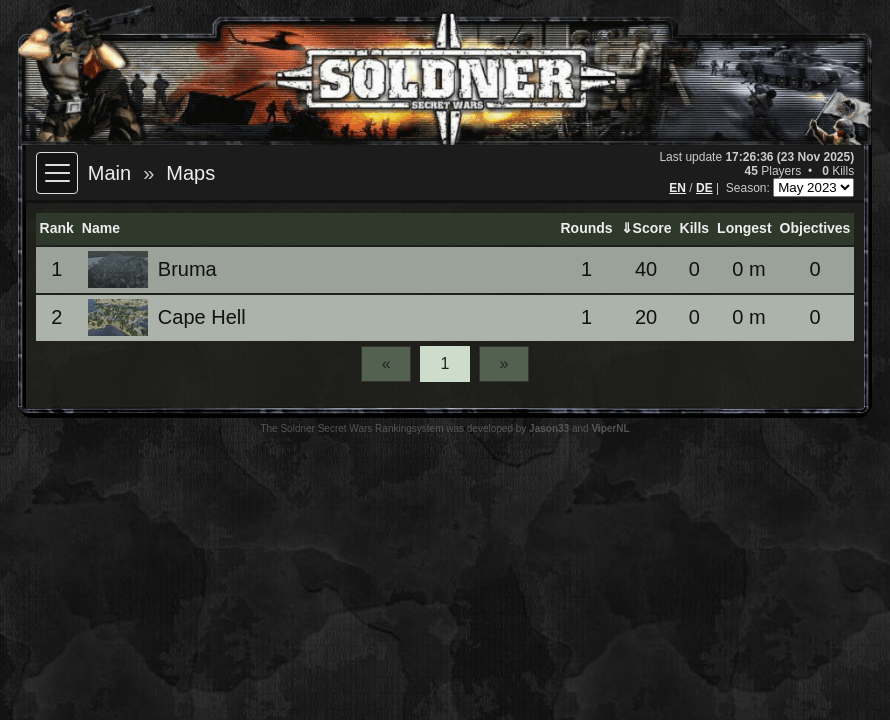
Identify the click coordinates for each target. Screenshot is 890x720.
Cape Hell (167, 317)
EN (677, 188)
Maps (190, 173)
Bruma (152, 269)
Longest (744, 228)
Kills (695, 228)
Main (109, 173)
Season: (749, 188)
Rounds (587, 228)
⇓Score (646, 228)
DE (704, 188)
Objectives (815, 228)
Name (101, 228)
